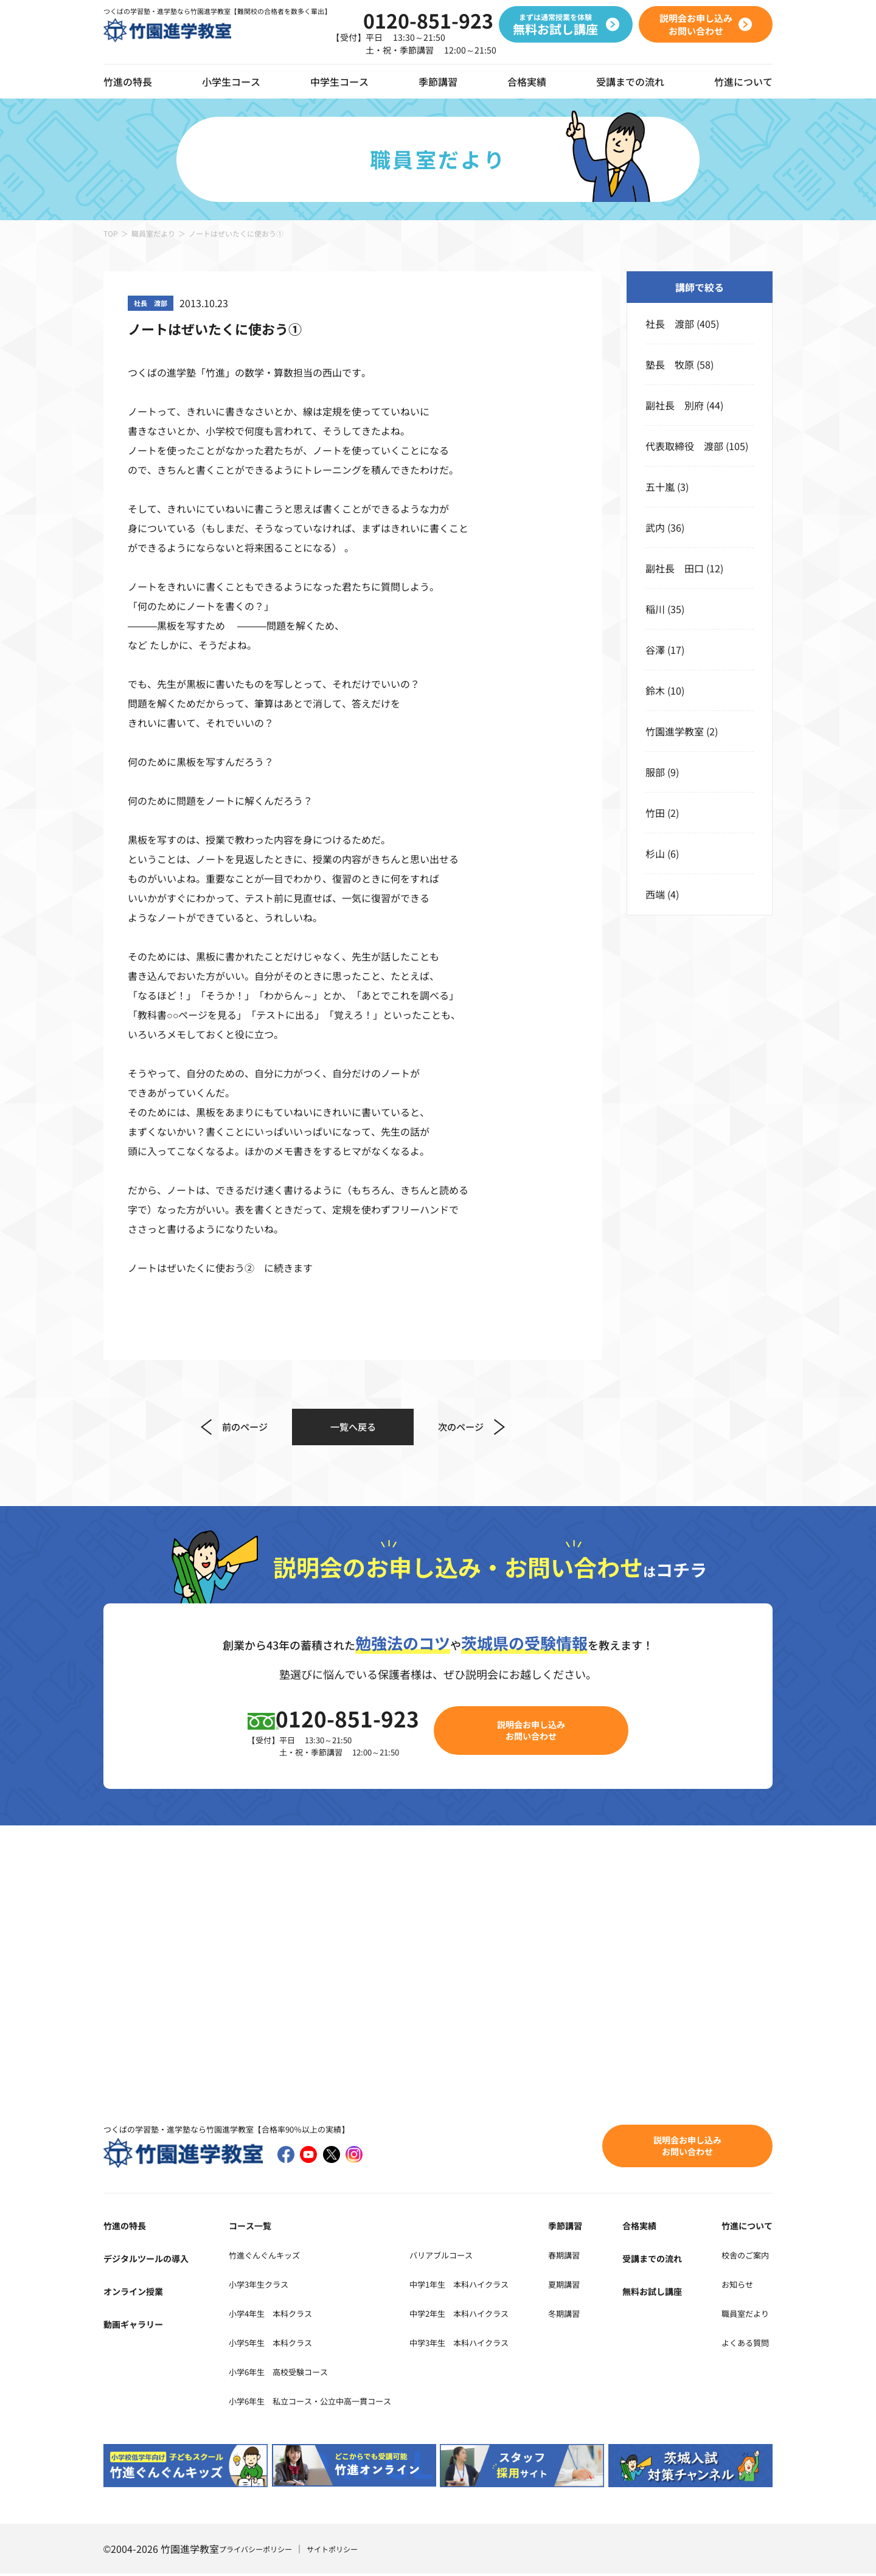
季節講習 (438, 81)
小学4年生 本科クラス (268, 2315)
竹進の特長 (127, 2227)
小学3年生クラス (254, 2286)
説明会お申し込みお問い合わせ (539, 1731)
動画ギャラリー (137, 2326)
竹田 (655, 812)
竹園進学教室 (674, 731)
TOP (110, 233)
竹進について (743, 2227)
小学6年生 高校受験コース (278, 2373)
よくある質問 (743, 2344)
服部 (655, 772)
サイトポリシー (348, 2551)
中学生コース (339, 81)
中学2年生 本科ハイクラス (497, 2315)
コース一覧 (241, 2227)
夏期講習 (593, 2286)
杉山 (655, 853)
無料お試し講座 (664, 2293)
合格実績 (526, 81)
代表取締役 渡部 (684, 446)
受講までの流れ (630, 81)
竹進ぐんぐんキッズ (261, 2256)
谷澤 (655, 649)
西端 (655, 894)
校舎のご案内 (743, 2256)
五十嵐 (660, 486)
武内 (655, 527)
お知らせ (733, 2286)
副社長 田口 (674, 568)
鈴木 (655, 690)
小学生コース (231, 81)
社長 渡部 (669, 323)
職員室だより (153, 233)
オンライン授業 (137, 2293)
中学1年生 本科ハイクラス (497, 2286)
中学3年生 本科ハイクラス (497, 2344)
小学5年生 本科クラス (268, 2344)
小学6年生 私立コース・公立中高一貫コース (317, 2402)
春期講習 (593, 2256)
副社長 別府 (674, 405)
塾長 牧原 (669, 364)
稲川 (655, 609)
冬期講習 (593, 2315)
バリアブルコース (474, 2256)
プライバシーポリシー (261, 2551)
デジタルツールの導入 (152, 2260)
